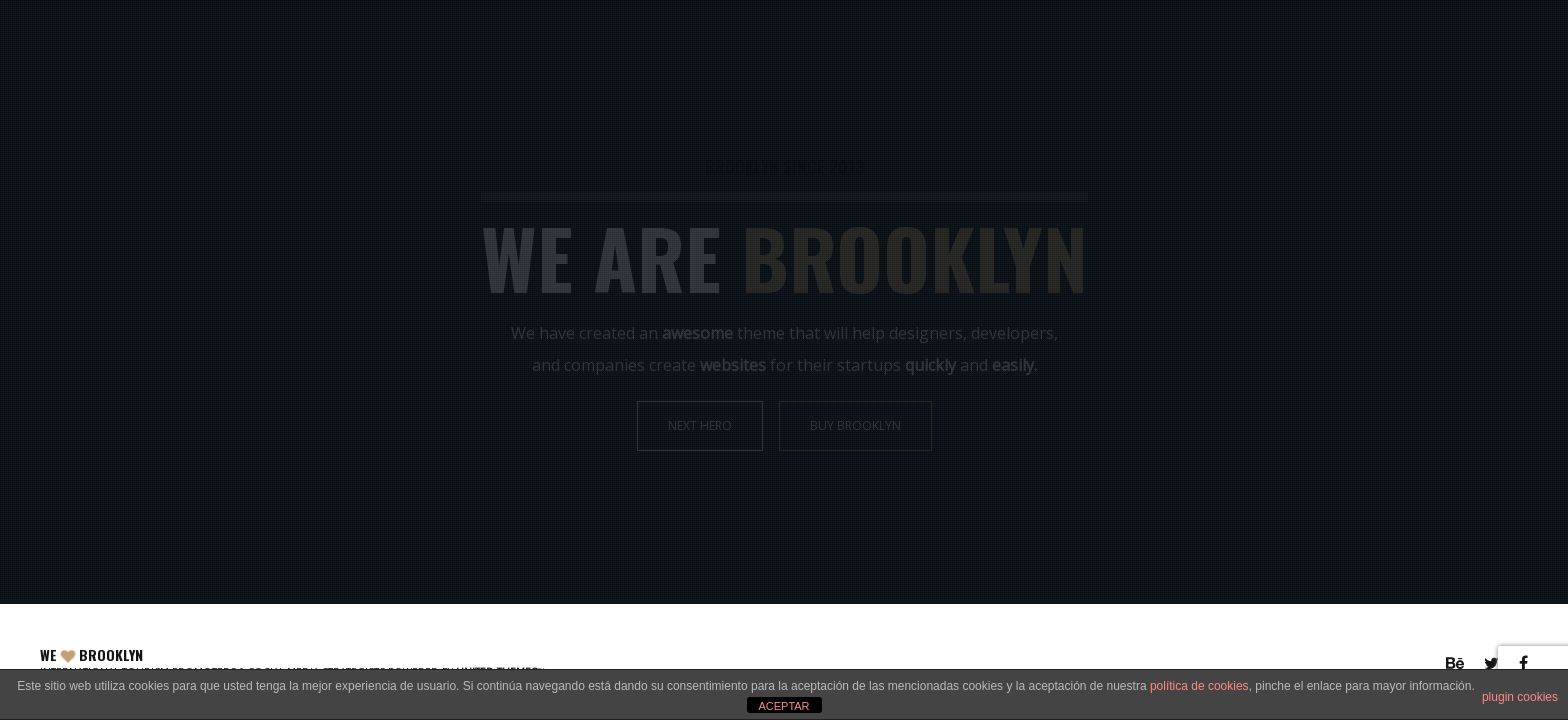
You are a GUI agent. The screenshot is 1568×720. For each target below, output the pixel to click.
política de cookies (1199, 686)
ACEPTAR (783, 706)
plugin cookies (1520, 697)
